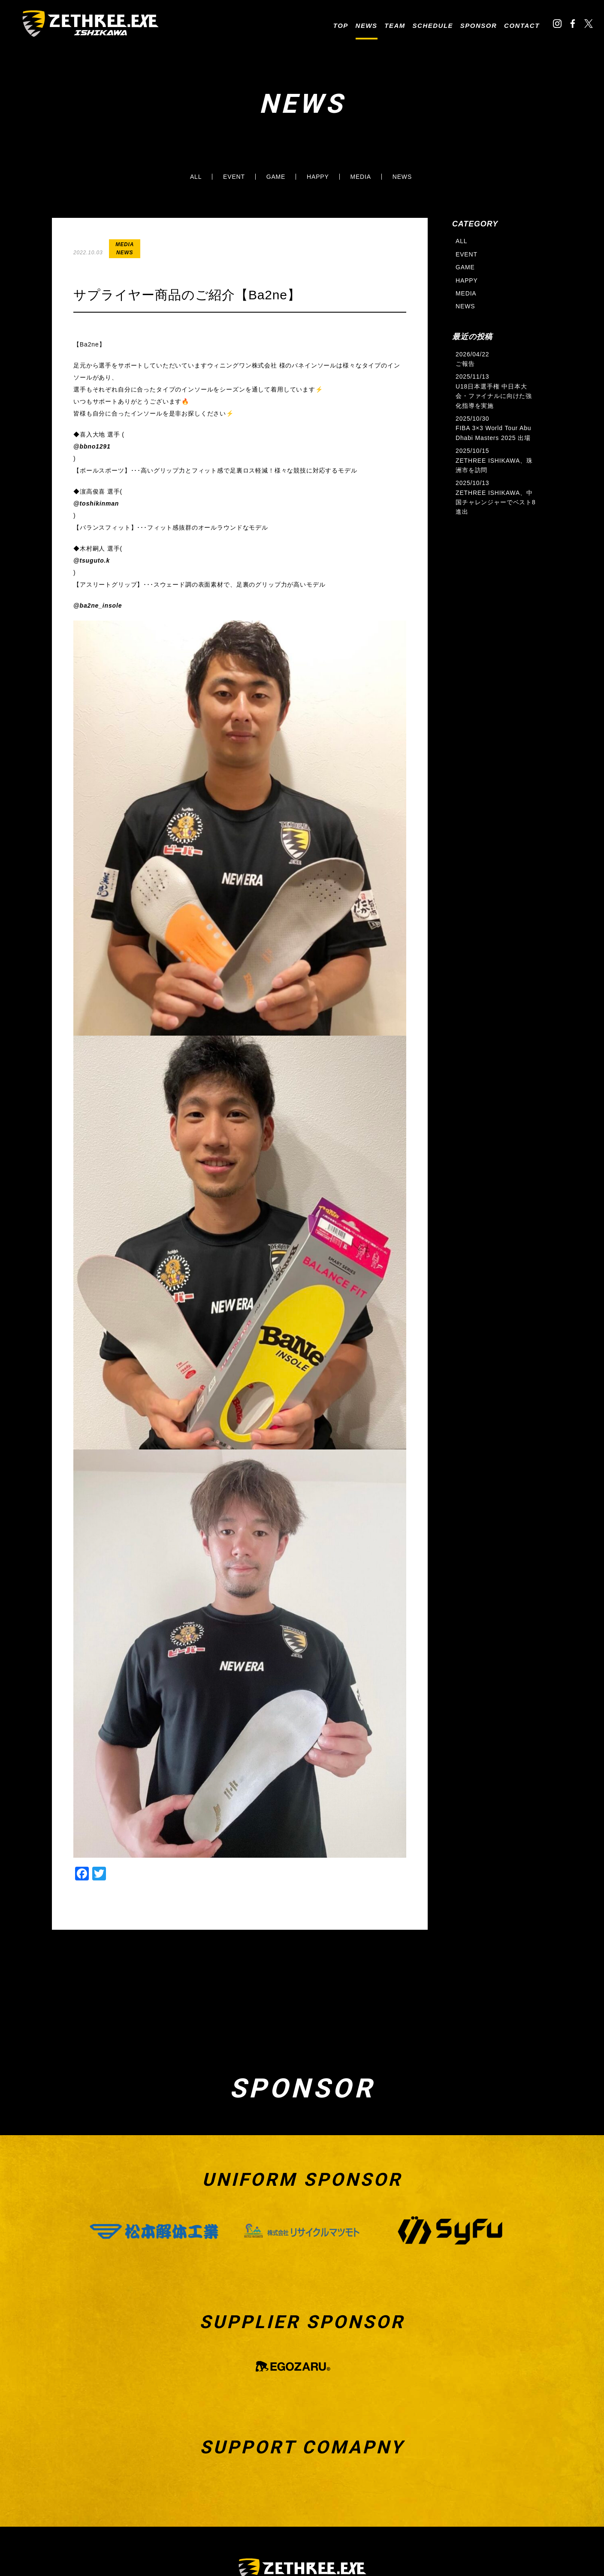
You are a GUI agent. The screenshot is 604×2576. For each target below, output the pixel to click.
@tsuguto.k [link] (91, 560)
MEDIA (360, 176)
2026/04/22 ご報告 (472, 359)
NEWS (367, 25)
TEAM (394, 25)
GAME (276, 176)
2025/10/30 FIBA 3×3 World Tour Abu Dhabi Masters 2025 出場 (493, 428)
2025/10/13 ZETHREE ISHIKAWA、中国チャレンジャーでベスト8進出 (496, 497)
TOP (340, 25)
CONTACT (522, 25)
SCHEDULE (433, 25)
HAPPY (318, 176)
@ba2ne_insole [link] (97, 605)
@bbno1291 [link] (92, 446)
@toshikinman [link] (96, 503)
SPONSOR (478, 25)
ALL (196, 176)
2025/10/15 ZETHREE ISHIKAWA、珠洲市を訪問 (494, 460)
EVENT (234, 176)
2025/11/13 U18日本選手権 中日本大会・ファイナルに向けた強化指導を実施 (494, 391)
